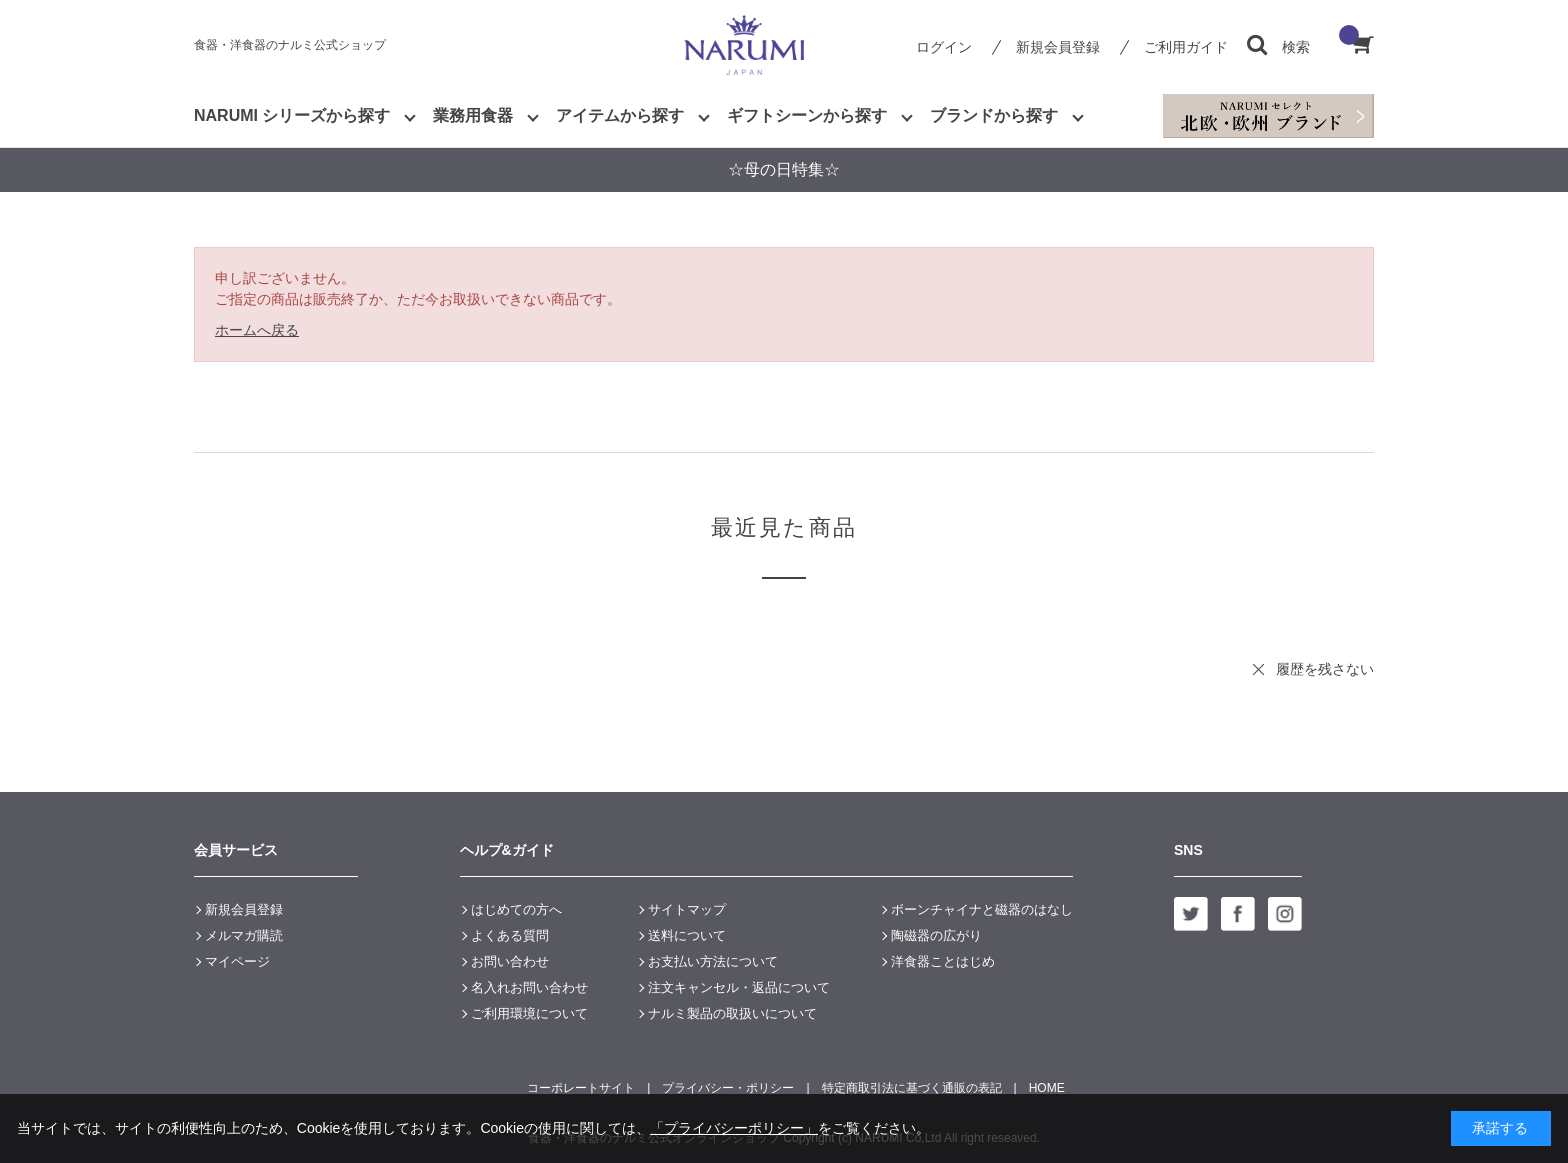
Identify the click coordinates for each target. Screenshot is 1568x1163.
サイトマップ (687, 909)
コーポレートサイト (581, 1088)
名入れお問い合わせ (529, 987)
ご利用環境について (529, 1013)
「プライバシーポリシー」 (734, 1128)
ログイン (944, 47)
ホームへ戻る (257, 330)
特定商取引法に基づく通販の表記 (912, 1088)
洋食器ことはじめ (943, 961)
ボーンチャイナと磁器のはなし (982, 909)
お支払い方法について (713, 961)
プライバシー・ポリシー (728, 1088)
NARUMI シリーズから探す (292, 115)
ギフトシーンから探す (807, 115)
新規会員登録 (1058, 47)
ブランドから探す (994, 115)
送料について (687, 935)
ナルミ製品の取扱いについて (732, 1013)
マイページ (237, 961)
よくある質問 (510, 935)
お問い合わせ (510, 961)
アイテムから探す (620, 115)
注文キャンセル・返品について (739, 987)
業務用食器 (473, 115)
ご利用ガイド (1186, 47)
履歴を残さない (1325, 669)
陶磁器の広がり (936, 935)
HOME (1047, 1088)
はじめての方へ (516, 909)
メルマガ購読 (244, 935)
